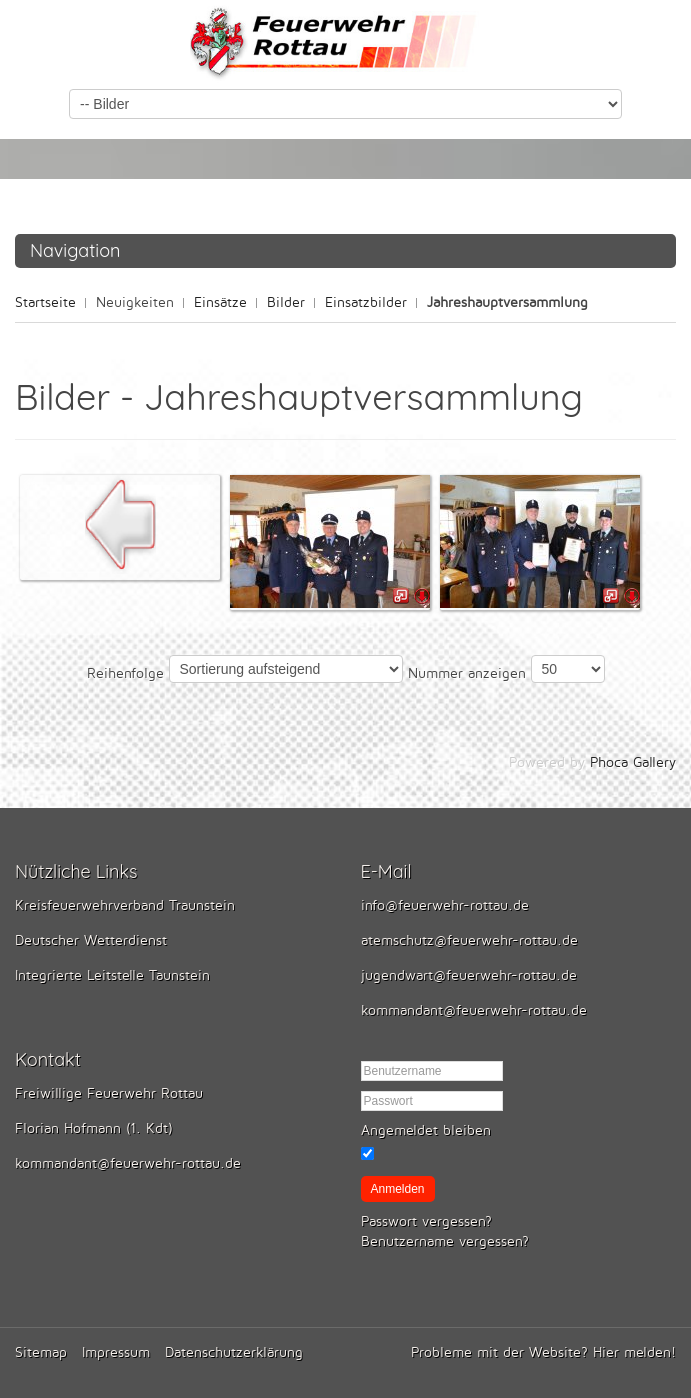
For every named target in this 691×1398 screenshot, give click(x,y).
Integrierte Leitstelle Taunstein (112, 975)
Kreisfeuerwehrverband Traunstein (125, 905)
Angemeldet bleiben (426, 1130)
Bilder (286, 302)
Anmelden (398, 1189)
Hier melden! (634, 1352)
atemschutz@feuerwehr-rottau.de (469, 940)
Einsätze (220, 302)
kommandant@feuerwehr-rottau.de (474, 1010)
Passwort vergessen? (426, 1221)
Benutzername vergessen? (445, 1241)
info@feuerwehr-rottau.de (445, 905)
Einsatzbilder (366, 302)
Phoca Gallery (633, 762)
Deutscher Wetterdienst (91, 940)
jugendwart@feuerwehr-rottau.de (469, 975)
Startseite (45, 302)
